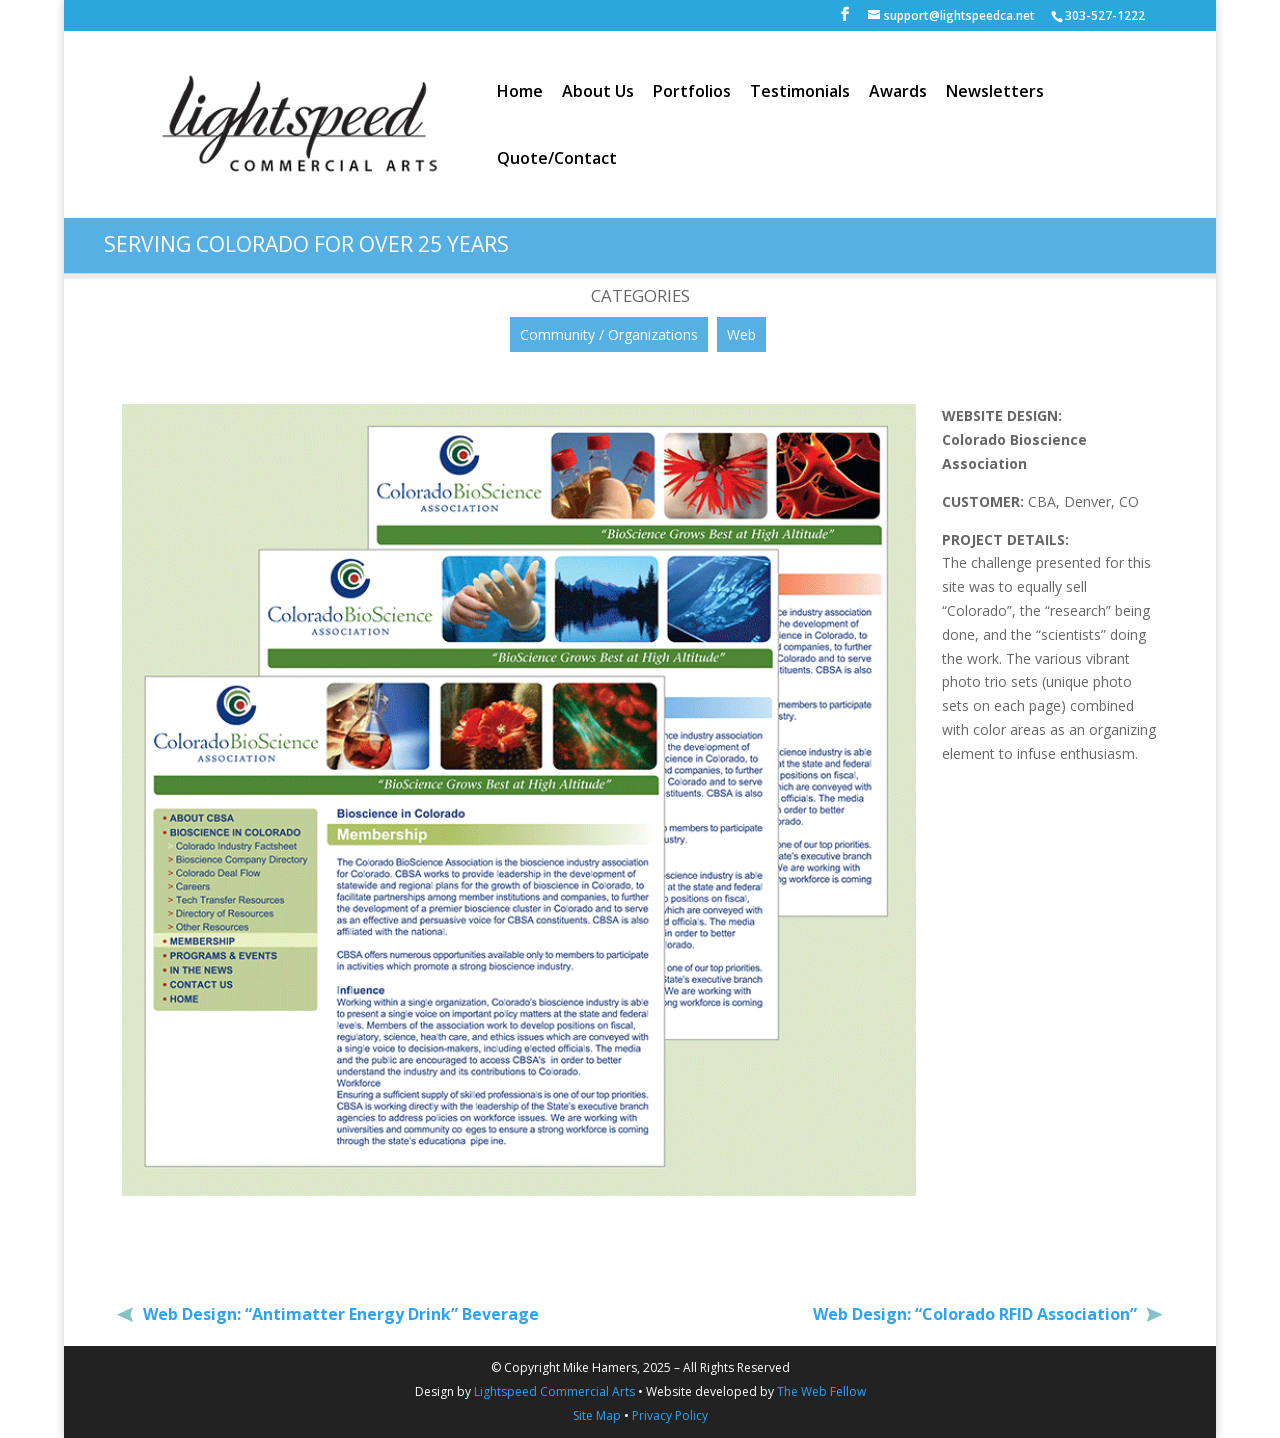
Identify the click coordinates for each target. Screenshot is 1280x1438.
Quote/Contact (557, 160)
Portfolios (692, 93)
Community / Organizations (609, 334)
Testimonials (800, 93)
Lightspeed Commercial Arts (554, 1391)
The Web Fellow (821, 1391)
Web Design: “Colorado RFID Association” (977, 1314)
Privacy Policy (670, 1415)
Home (520, 93)
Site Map (597, 1415)
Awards (898, 93)
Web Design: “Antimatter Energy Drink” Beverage (339, 1314)
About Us (598, 93)
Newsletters (995, 93)
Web (741, 334)
